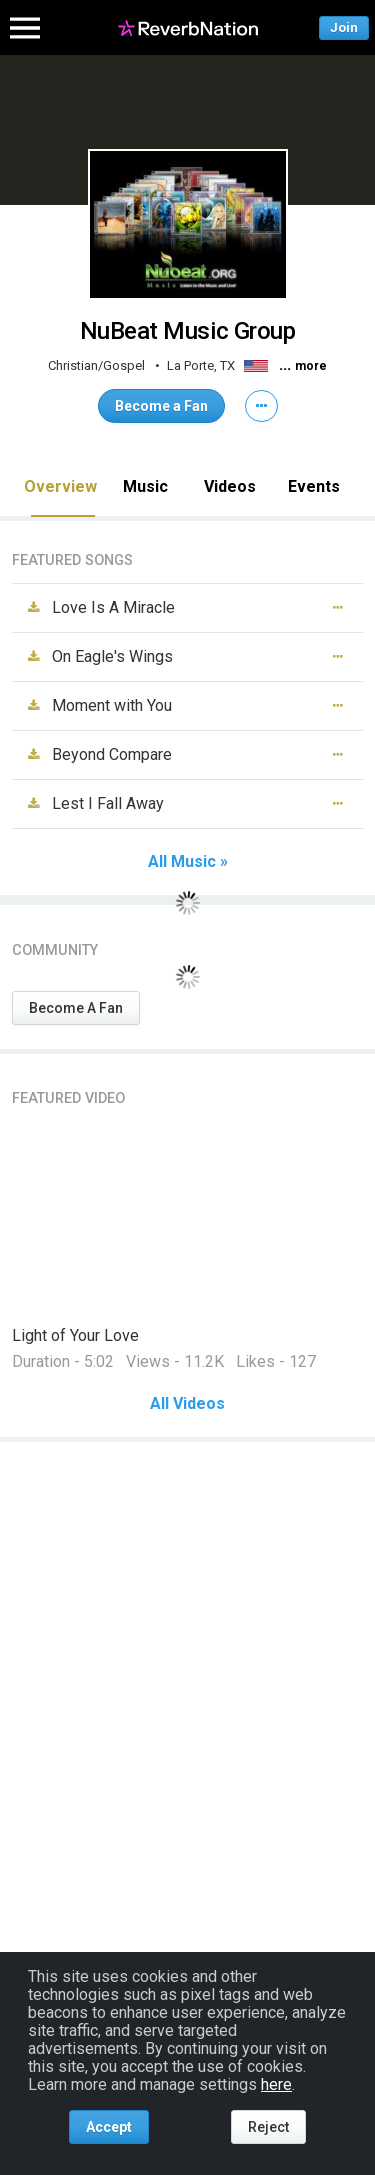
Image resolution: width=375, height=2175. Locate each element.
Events (314, 486)
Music (145, 486)
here (276, 2084)
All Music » (188, 862)
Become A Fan (76, 1008)
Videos (230, 486)
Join (344, 27)
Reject (268, 2127)
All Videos (187, 1404)
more (311, 366)
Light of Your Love (75, 1335)
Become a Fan (161, 406)
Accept (109, 2127)
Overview (60, 486)
